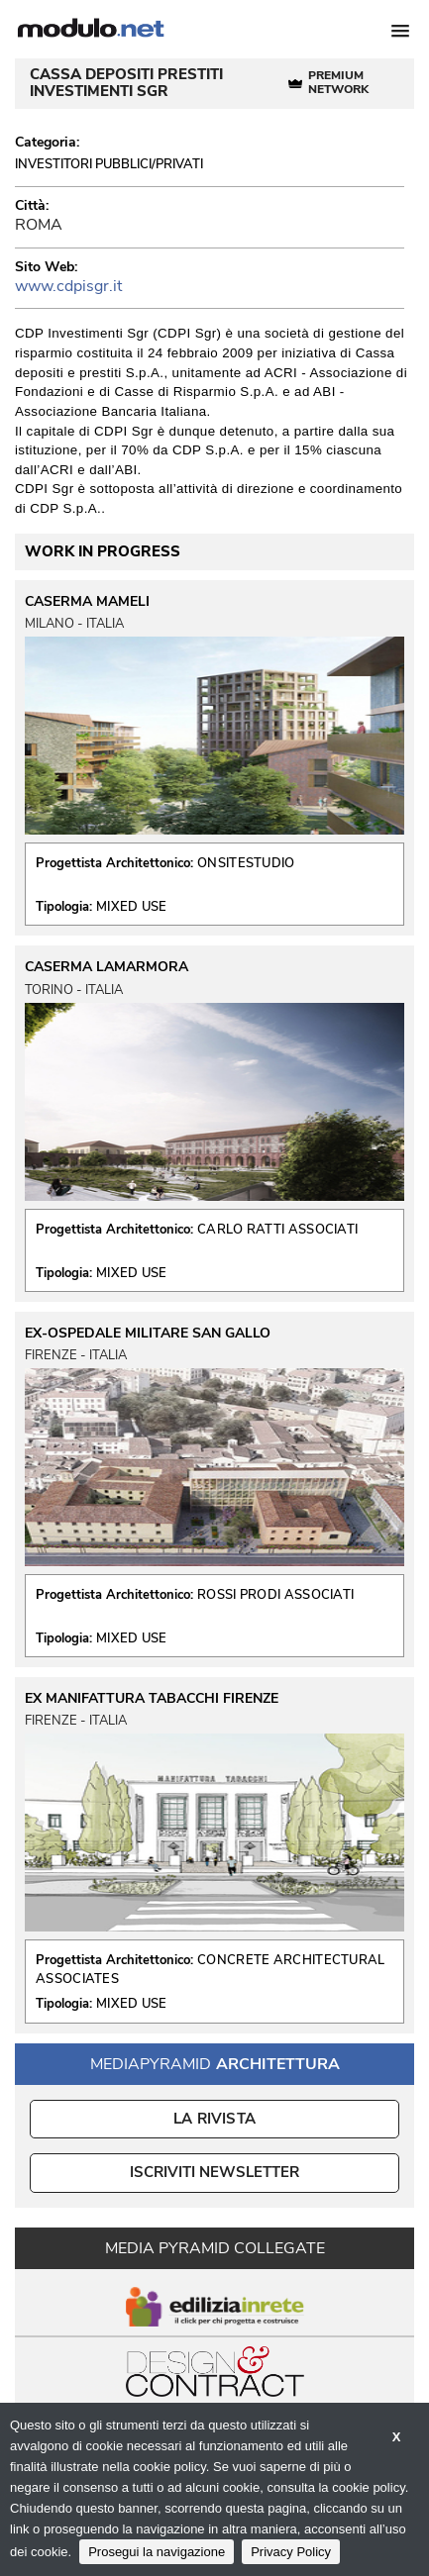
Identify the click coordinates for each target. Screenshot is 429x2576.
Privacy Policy (291, 2551)
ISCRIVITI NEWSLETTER (214, 2172)
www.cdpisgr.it (68, 286)
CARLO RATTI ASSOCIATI (277, 1229)
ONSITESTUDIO (246, 863)
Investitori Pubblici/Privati (109, 164)
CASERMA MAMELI (87, 602)
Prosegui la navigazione (156, 2551)
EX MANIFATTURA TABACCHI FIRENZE (151, 1699)
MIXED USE (131, 907)
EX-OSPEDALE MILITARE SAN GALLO (147, 1333)
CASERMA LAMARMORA (106, 967)
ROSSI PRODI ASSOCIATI (275, 1595)
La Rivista (214, 2119)
